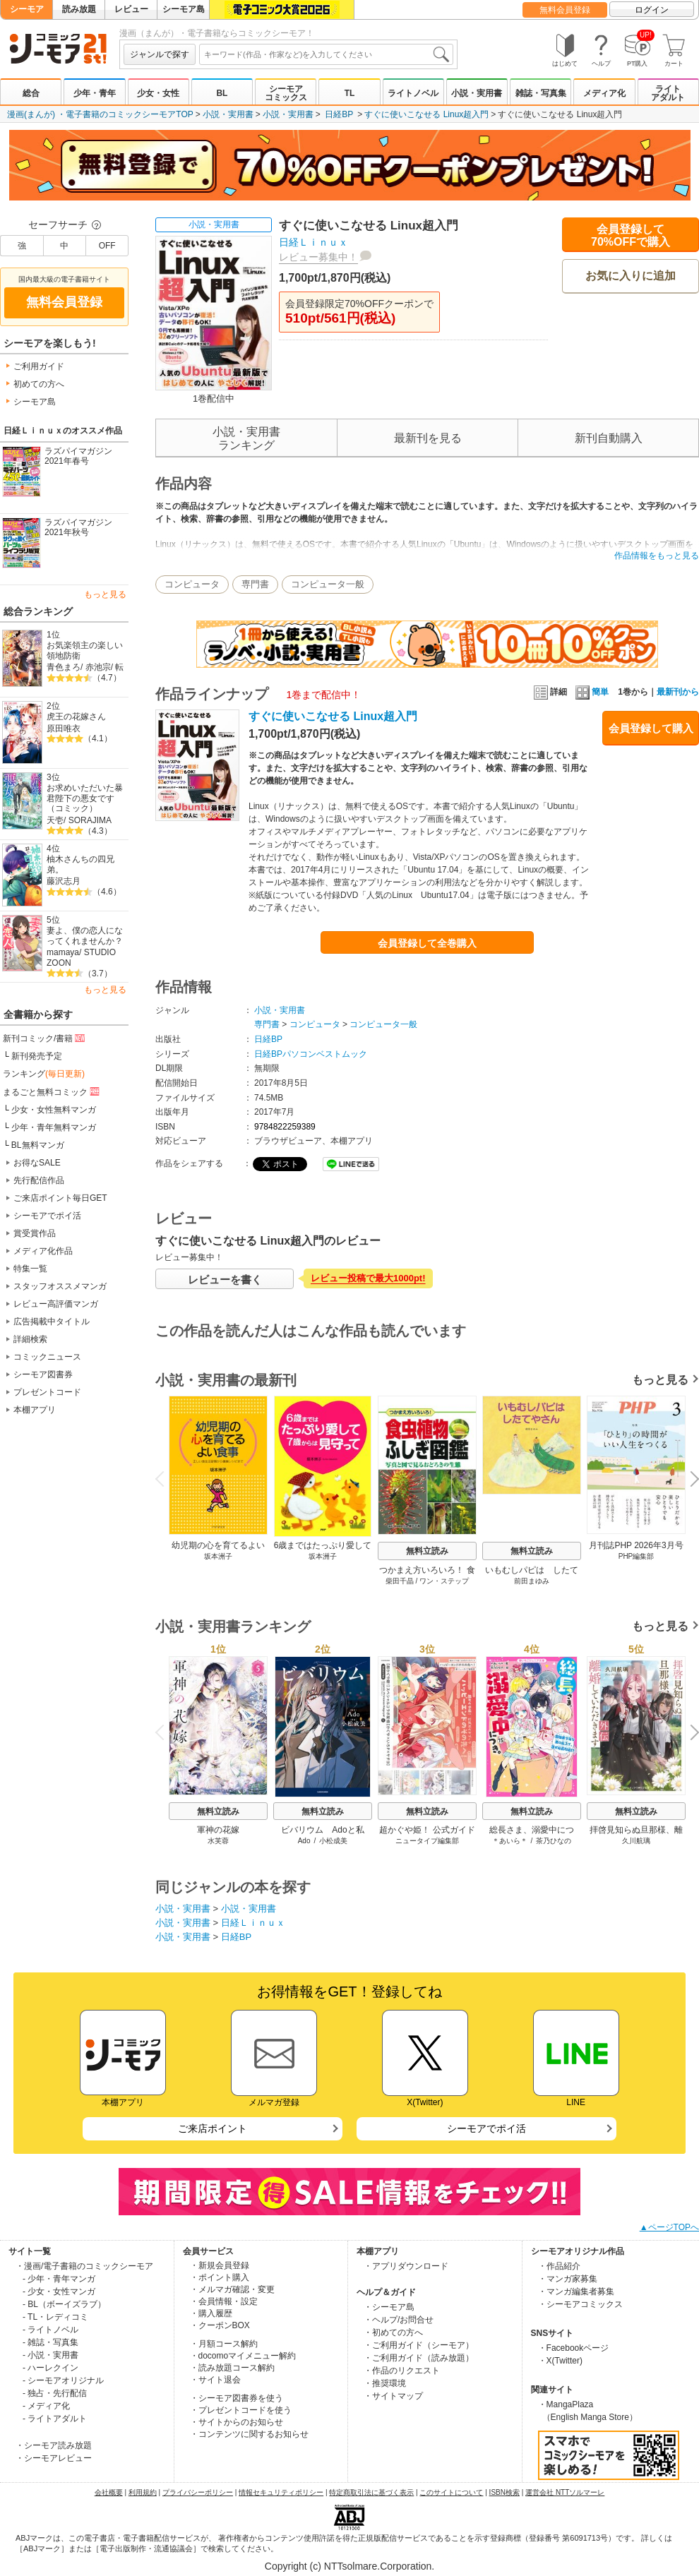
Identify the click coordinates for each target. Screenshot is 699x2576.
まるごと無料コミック (52, 1091)
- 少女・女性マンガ (59, 2291)
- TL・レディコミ (55, 2317)
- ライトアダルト (55, 2419)
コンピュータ (192, 584)
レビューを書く (225, 1280)
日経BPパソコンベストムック (310, 1054)
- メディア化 (46, 2406)
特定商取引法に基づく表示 (371, 2492)
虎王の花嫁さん (76, 716)
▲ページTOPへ (669, 2227)
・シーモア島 (389, 2307)
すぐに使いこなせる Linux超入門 (426, 114)
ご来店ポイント (212, 2128)
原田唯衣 (63, 728)
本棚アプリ (34, 1410)
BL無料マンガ (37, 1145)
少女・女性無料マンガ (53, 1110)
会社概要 (109, 2492)
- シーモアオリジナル (63, 2380)
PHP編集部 (637, 1556)
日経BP (339, 114)
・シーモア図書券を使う (236, 2398)
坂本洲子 (218, 1556)
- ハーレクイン (50, 2368)
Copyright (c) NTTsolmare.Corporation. (349, 2566)
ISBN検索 (504, 2492)
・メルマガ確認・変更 (232, 2289)
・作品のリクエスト (402, 2371)
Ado (304, 1841)
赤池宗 (98, 667)
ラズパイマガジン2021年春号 (78, 456)
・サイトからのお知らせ (236, 2422)
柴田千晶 (400, 1581)
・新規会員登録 (219, 2265)
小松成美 (333, 1841)
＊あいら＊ (509, 1841)
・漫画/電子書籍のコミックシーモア (84, 2266)
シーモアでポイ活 (47, 1216)
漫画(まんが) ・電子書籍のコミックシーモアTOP (100, 114)
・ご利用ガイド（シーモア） (419, 2345)
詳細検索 (30, 1339)
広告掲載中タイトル (51, 1321)
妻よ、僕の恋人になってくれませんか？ (85, 935)
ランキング (44, 1074)
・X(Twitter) (560, 2361)
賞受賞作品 (34, 1233)
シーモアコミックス (286, 93)
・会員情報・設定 (224, 2301)
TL (350, 93)
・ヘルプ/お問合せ (399, 2320)
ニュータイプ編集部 (427, 1841)
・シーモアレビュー (54, 2458)
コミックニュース (47, 1357)
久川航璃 (636, 1841)
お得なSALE (37, 1163)
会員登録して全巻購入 (427, 943)
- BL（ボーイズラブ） (64, 2304)
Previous (164, 1477)
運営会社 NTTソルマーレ (564, 2492)
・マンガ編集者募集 (576, 2291)
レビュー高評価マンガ (55, 1304)
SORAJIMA (90, 820)
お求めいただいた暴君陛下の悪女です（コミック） (85, 798)
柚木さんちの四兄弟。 (80, 864)
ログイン (652, 10)
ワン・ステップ (444, 1581)
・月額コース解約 (224, 2344)
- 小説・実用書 (50, 2355)
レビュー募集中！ (318, 257)
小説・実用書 (476, 93)
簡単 (592, 692)
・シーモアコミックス (580, 2304)
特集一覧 (30, 1269)
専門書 (255, 584)
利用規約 (143, 2492)
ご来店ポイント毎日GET (60, 1198)
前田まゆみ (531, 1581)
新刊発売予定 (36, 1056)
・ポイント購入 (219, 2277)
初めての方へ (38, 384)
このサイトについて (451, 2492)
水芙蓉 (218, 1841)
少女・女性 (158, 93)
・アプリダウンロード (406, 2266)
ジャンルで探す (159, 54)
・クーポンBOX (220, 2325)
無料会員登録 (564, 10)
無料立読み (427, 1551)
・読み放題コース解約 (232, 2368)
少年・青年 (94, 93)
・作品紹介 (559, 2266)
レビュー (131, 9)
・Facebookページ (573, 2348)
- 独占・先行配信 (55, 2393)
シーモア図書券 (43, 1374)
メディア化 (604, 93)
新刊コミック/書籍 (45, 1037)
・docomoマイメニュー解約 (243, 2356)
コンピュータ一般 (327, 584)
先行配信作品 (38, 1180)
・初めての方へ (393, 2332)
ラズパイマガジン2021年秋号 (78, 527)
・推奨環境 (385, 2383)
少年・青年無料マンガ (53, 1127)
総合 (31, 93)
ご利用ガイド (38, 366)
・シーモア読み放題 (54, 2445)
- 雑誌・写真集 (50, 2342)
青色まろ (63, 667)
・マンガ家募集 (567, 2279)
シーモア (27, 9)
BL (221, 93)
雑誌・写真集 (540, 93)
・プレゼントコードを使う (241, 2410)
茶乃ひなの (553, 1841)
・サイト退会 (215, 2380)
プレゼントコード (47, 1392)
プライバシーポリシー (197, 2492)
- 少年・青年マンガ (59, 2279)
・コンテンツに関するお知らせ (249, 2434)
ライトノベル (413, 93)
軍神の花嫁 (218, 1830)
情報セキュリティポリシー (281, 2492)
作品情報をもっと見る (656, 556)
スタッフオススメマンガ (60, 1286)
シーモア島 (183, 9)
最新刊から (678, 692)
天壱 (55, 820)
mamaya (63, 952)
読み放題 (79, 9)
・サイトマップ (393, 2396)
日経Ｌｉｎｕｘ (313, 242)
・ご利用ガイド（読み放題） (419, 2358)
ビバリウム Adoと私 (322, 1830)
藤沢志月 (63, 881)
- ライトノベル (50, 2330)
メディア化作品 (43, 1251)
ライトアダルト (668, 93)
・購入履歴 (211, 2313)
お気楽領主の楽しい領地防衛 (85, 650)
